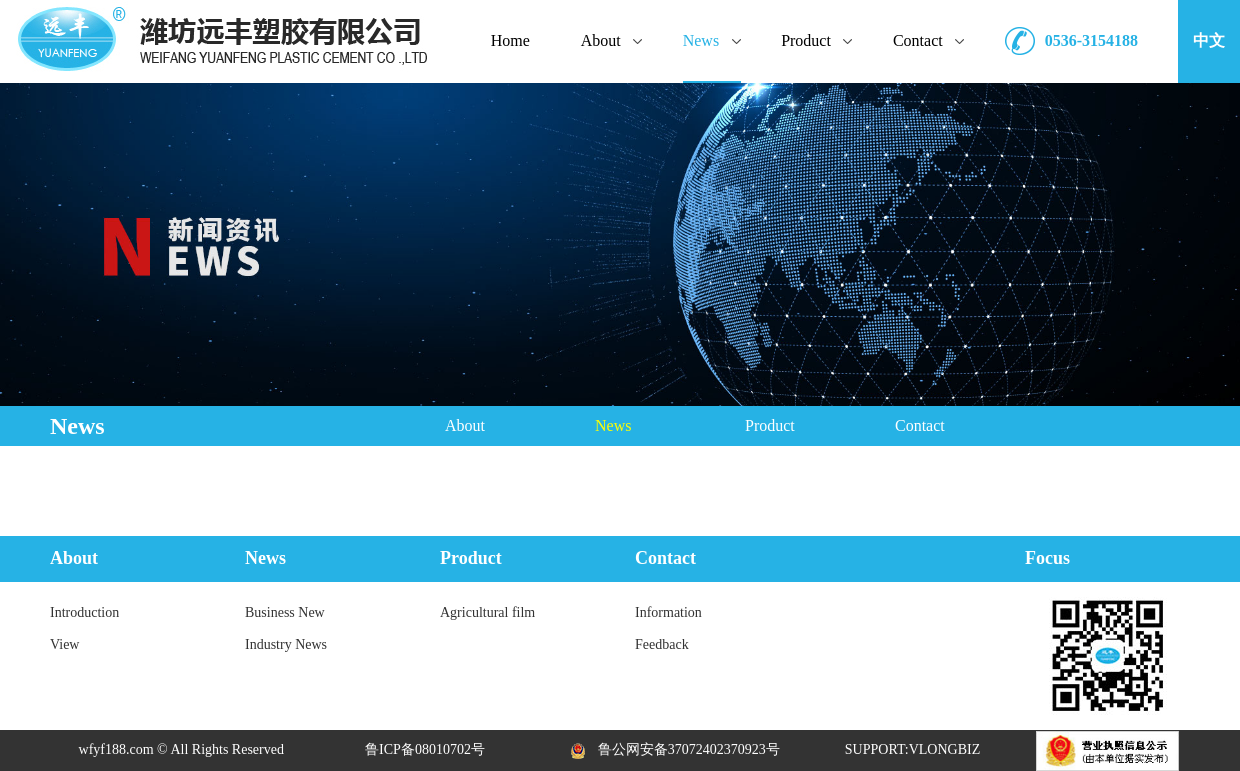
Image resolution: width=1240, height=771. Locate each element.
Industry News (286, 644)
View (64, 644)
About (465, 425)
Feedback (662, 644)
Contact (920, 425)
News (613, 425)
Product (770, 425)
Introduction (84, 612)
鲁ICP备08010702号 (425, 749)
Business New (285, 612)
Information (668, 612)
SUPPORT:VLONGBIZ (912, 749)
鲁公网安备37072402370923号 (669, 749)
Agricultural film (487, 612)
